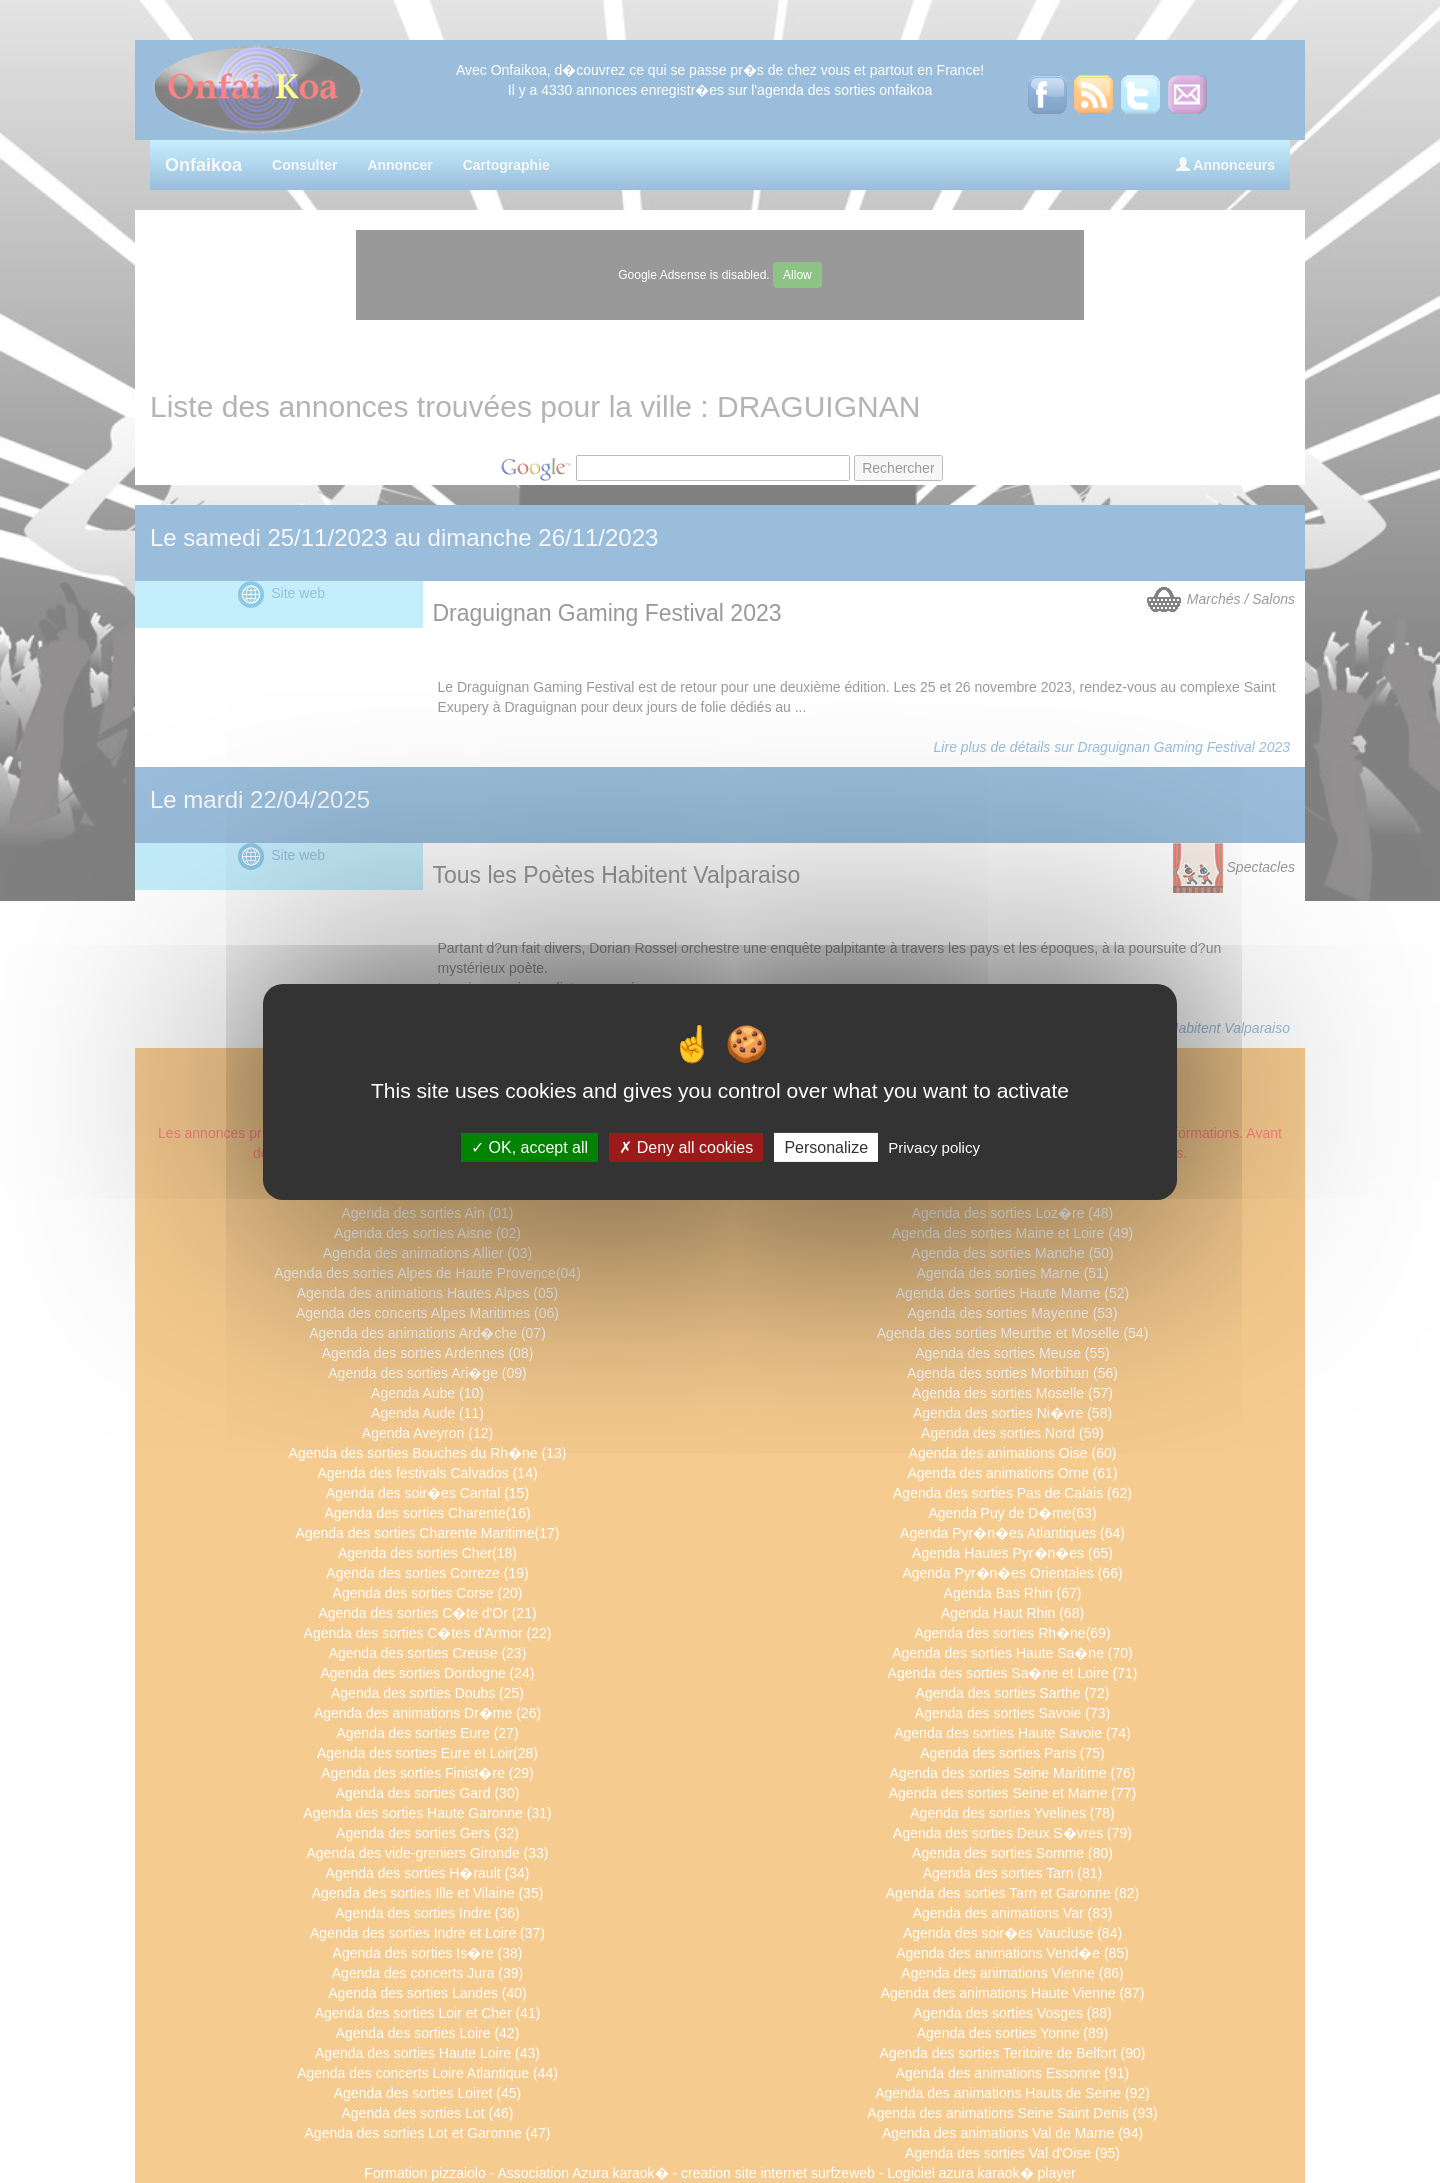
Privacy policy (934, 1146)
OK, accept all (529, 1146)
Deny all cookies (686, 1146)
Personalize (826, 1146)
